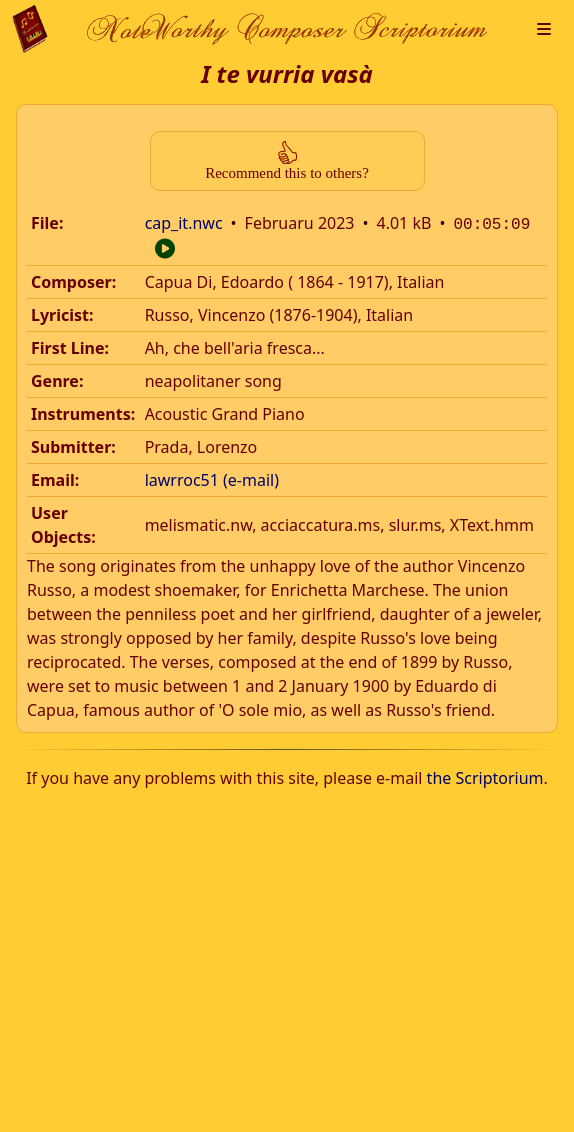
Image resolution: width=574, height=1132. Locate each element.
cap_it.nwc (184, 223)
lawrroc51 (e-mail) (212, 478)
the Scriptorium (485, 776)
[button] (544, 29)
